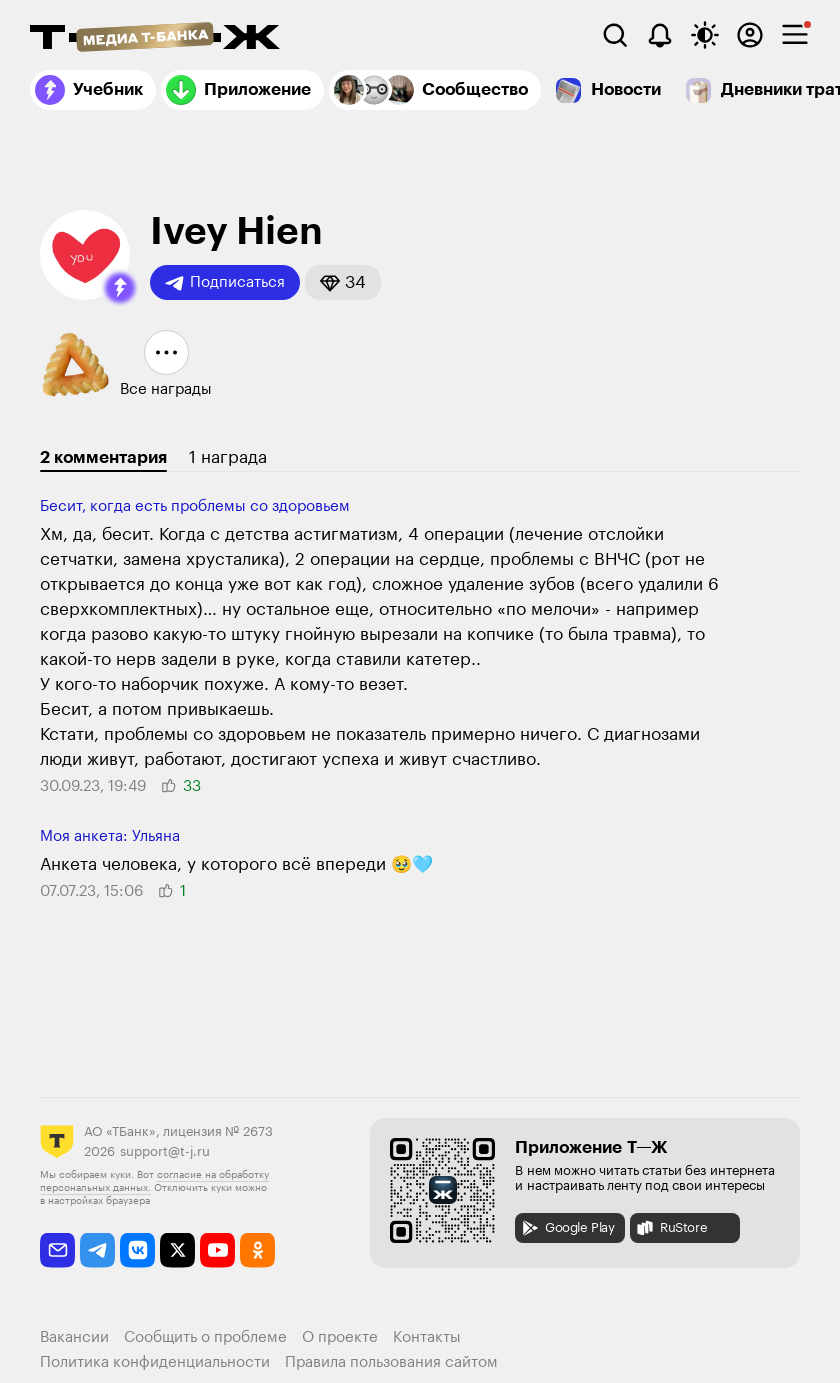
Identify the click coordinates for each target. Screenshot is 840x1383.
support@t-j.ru (165, 1151)
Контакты (427, 1337)
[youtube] (217, 1250)
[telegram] (97, 1250)
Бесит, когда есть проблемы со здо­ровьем (195, 506)
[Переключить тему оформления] (705, 35)
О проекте (340, 1337)
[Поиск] (615, 35)
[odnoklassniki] (257, 1250)
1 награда (228, 457)
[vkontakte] (137, 1250)
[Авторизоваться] (750, 35)
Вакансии (74, 1337)
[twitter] (177, 1250)
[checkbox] (795, 35)
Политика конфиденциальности (155, 1362)
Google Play (567, 1228)
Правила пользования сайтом (391, 1362)
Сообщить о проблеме (205, 1337)
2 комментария (103, 457)
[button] (120, 288)
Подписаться (225, 283)
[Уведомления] (660, 35)
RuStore (671, 1228)
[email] (57, 1250)
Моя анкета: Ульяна (110, 836)
